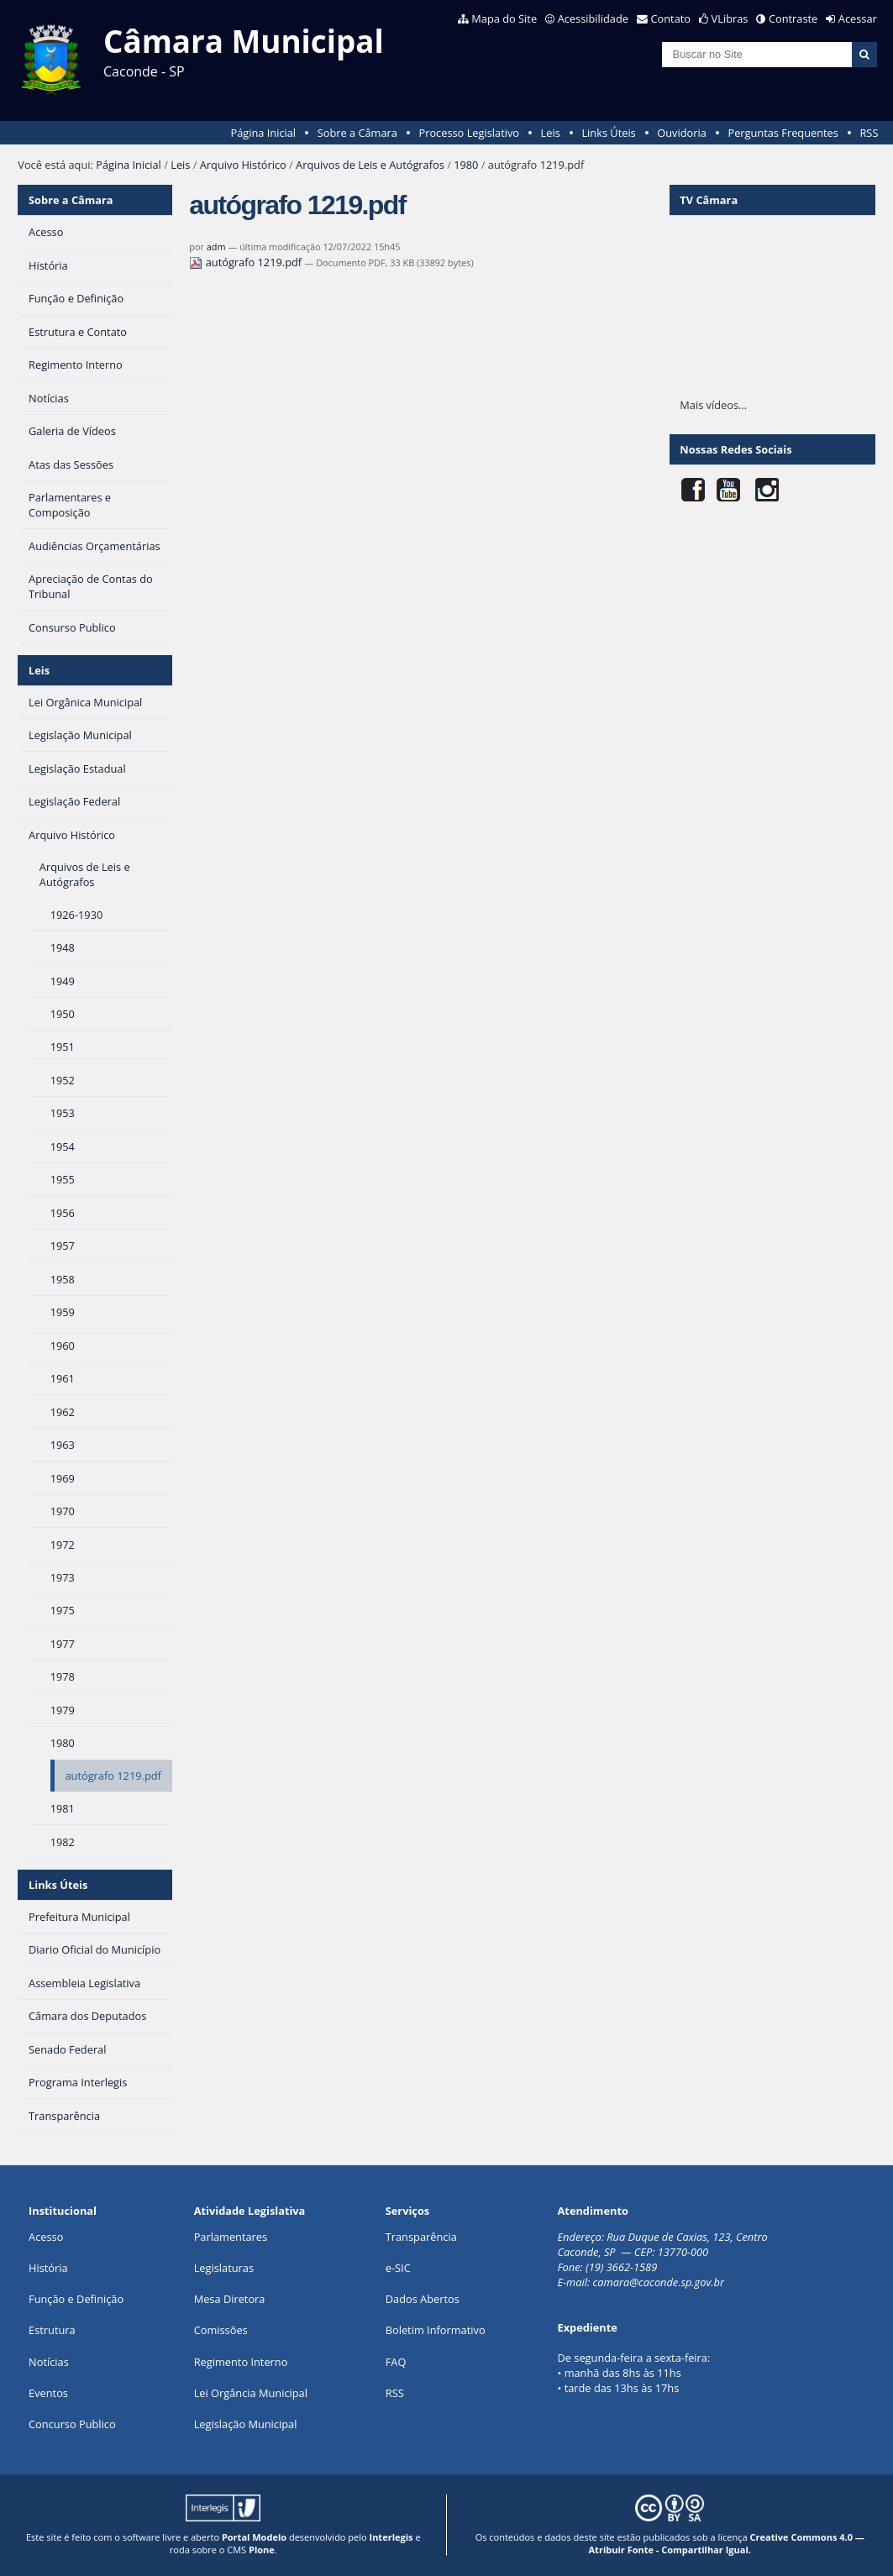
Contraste (793, 18)
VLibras (730, 18)
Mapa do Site (504, 18)
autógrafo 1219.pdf (246, 262)
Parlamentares (230, 2236)
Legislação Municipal (245, 2424)
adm (216, 246)
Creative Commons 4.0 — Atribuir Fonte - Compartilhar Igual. (726, 2543)
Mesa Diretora (229, 2298)
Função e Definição (76, 2298)
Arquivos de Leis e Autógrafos (370, 164)
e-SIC (398, 2267)
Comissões (221, 2329)
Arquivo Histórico (243, 164)
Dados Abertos (423, 2298)
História (48, 2267)
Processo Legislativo (468, 132)
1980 (466, 164)
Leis (550, 132)
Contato (671, 18)
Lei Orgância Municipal (250, 2392)
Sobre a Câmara (357, 132)
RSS (868, 132)
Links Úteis (608, 132)
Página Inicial (263, 132)
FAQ (396, 2361)
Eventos (48, 2392)
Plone (262, 2549)
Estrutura (52, 2329)
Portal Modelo (254, 2537)
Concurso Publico (72, 2424)
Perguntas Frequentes (783, 132)
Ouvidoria (682, 132)
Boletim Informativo (436, 2329)
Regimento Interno (241, 2361)
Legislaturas (224, 2267)
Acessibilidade (593, 18)
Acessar (857, 18)
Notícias (49, 2361)
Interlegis (391, 2537)
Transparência (421, 2236)
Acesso (46, 2236)
